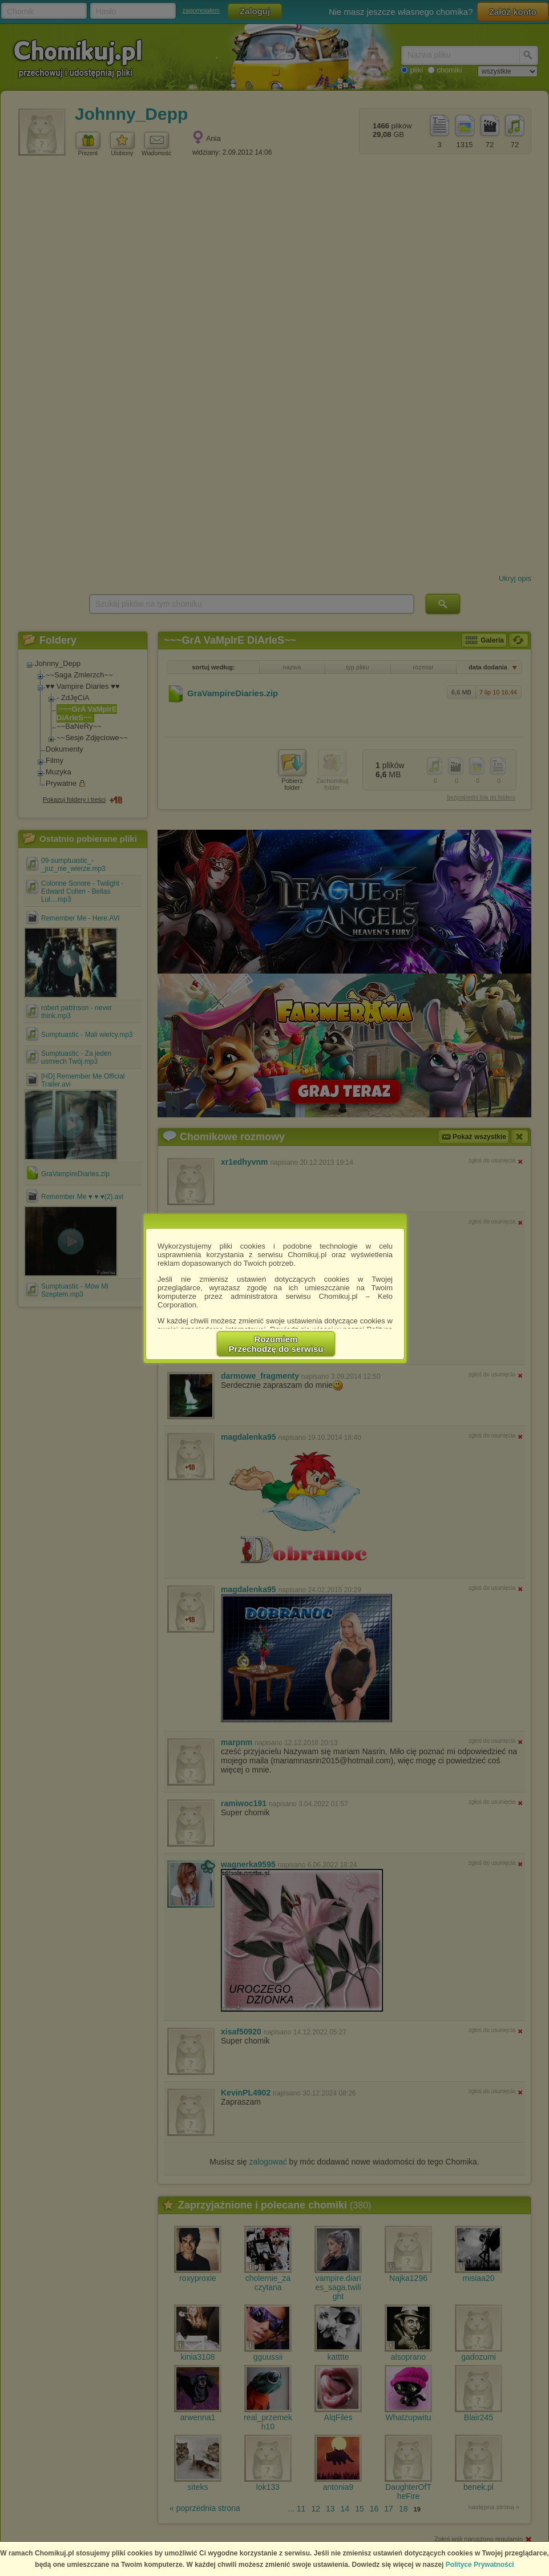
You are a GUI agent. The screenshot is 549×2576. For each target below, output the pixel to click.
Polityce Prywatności (480, 2565)
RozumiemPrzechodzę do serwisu (276, 1344)
